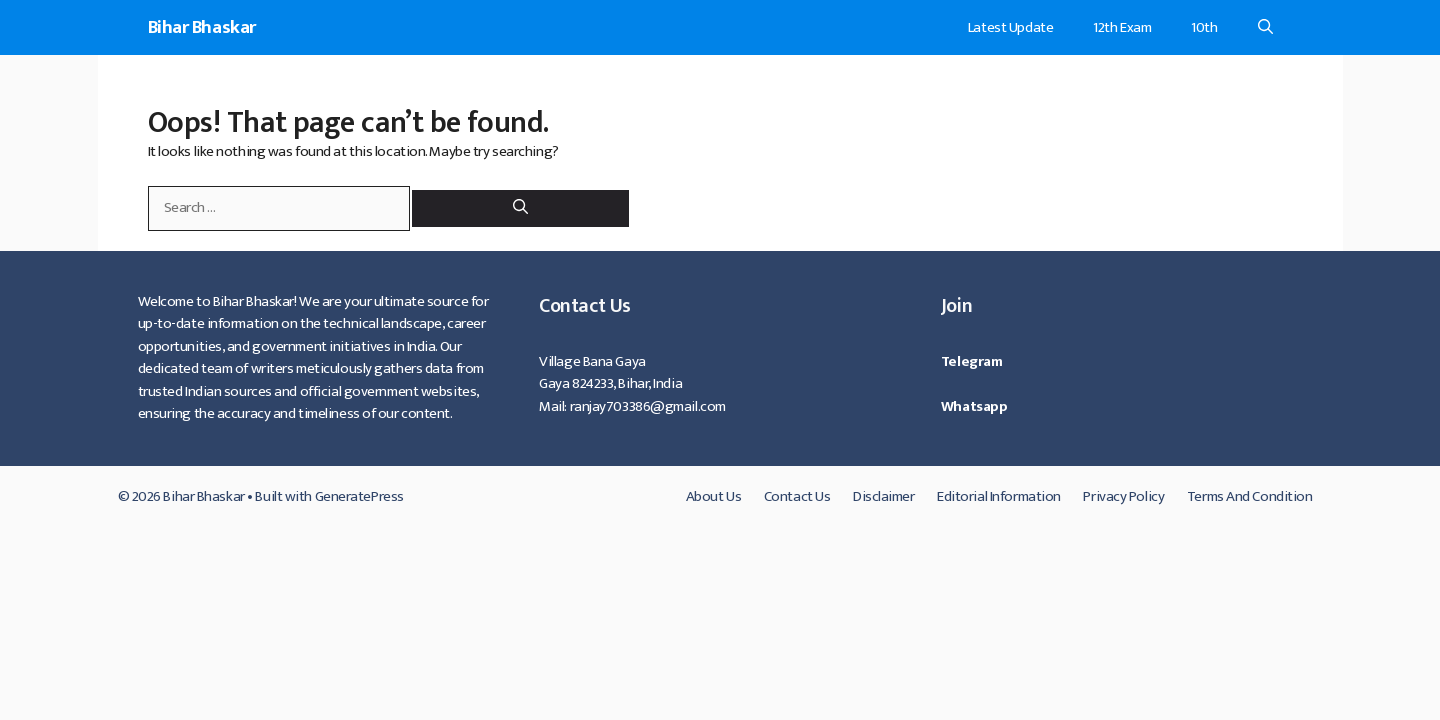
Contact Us (797, 496)
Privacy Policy (1123, 496)
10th (1204, 27)
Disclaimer (884, 496)
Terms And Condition (1250, 496)
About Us (713, 496)
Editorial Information (999, 496)
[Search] (520, 208)
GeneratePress (359, 496)
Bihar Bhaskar (202, 27)
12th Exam (1122, 27)
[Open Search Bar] (1265, 27)
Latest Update (1010, 27)
